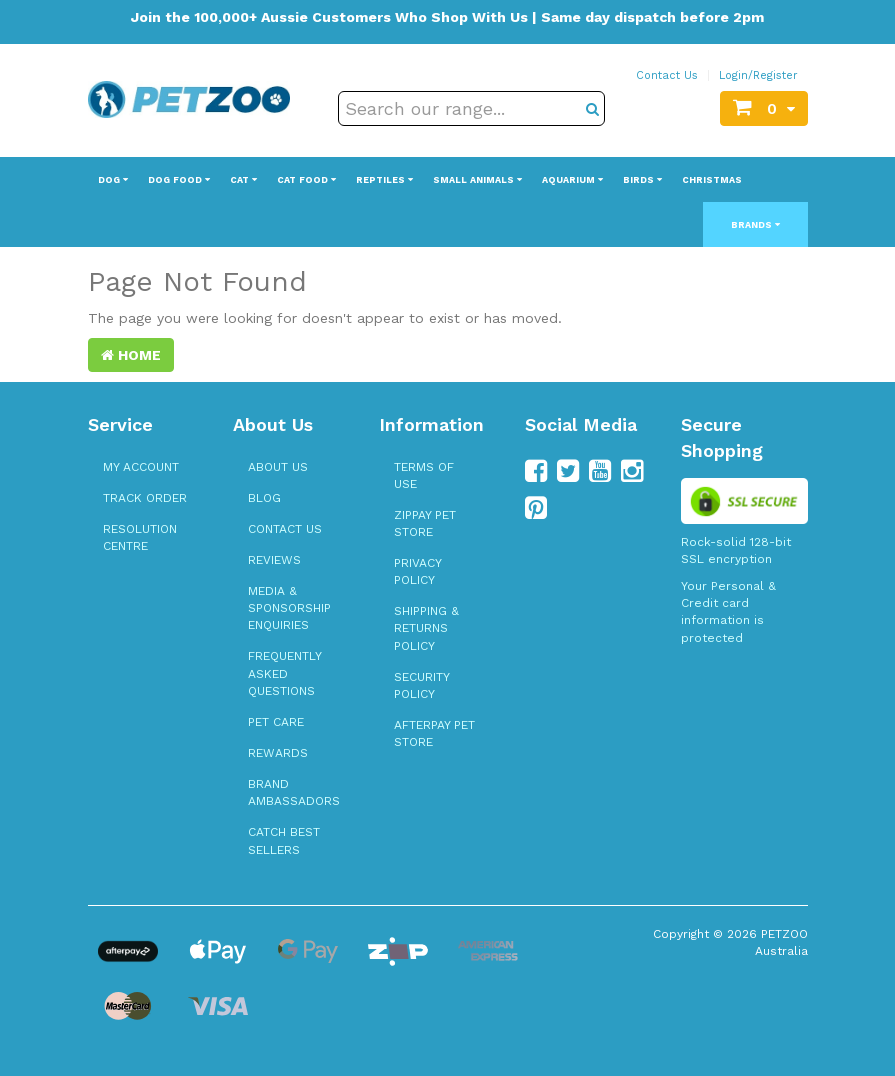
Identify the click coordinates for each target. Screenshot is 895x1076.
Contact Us (667, 75)
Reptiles (384, 180)
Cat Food (306, 180)
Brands (755, 225)
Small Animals (477, 180)
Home (131, 355)
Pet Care (276, 722)
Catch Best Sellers (284, 840)
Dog (113, 180)
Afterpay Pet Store (434, 733)
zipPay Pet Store (425, 523)
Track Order (145, 498)
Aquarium (572, 180)
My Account (141, 467)
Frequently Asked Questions (284, 673)
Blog (264, 498)
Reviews (274, 560)
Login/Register (758, 75)
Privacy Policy (417, 571)
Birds (642, 180)
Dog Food (179, 180)
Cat (243, 180)
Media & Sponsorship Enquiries (289, 608)
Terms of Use (424, 475)
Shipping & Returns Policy (426, 628)
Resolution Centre (140, 537)
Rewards (278, 753)
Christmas (712, 180)
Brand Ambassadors (294, 792)
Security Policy (421, 685)
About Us (278, 467)
